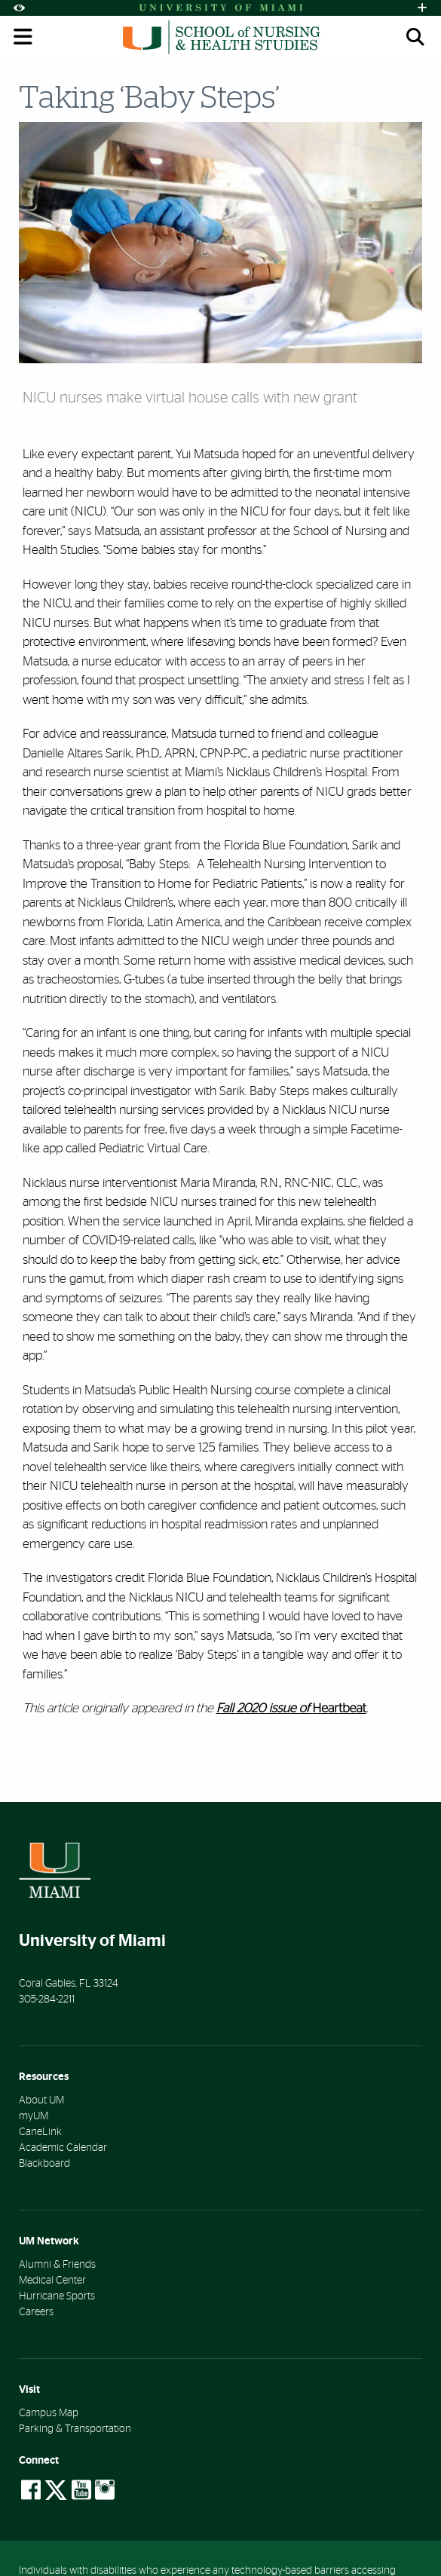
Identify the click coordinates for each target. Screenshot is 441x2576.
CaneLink (40, 2132)
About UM (41, 2100)
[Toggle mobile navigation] (23, 37)
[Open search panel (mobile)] (415, 37)
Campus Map (48, 2413)
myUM (33, 2116)
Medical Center (52, 2280)
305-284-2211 (47, 1999)
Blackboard (44, 2163)
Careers (36, 2312)
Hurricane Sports (57, 2296)
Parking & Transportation (75, 2429)
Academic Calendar (63, 2148)
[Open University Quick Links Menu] (422, 8)
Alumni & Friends (57, 2264)
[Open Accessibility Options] (19, 8)
